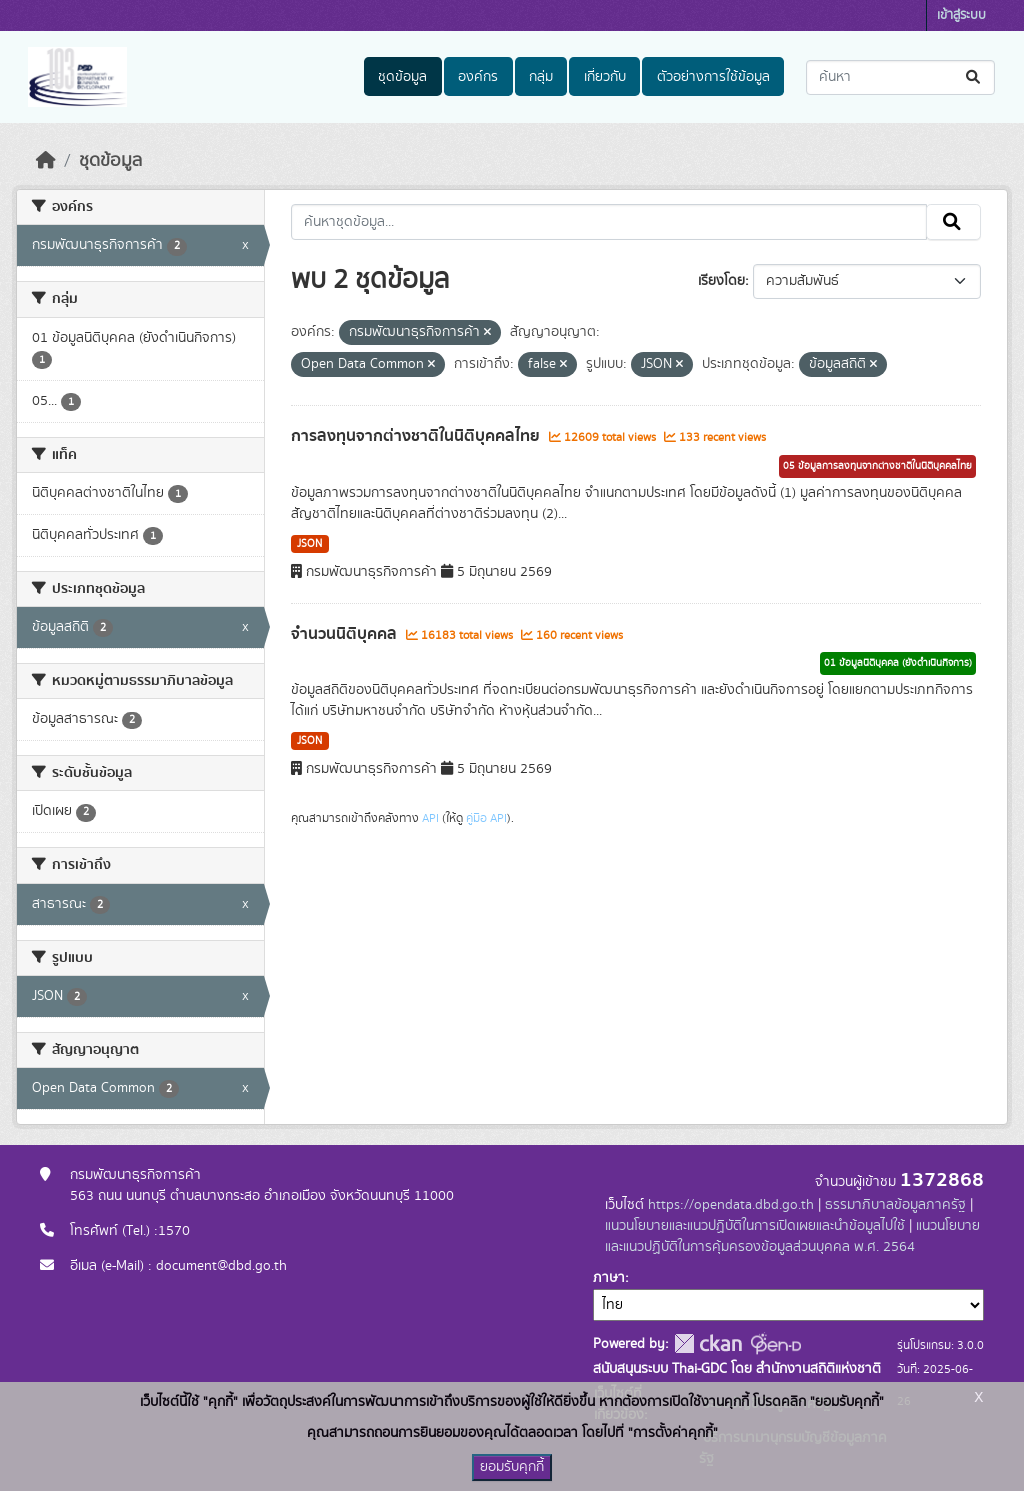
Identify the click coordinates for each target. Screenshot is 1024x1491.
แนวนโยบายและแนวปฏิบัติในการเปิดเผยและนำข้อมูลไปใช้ (755, 1226)
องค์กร (478, 77)
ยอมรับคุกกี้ (512, 1467)
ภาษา (609, 1278)
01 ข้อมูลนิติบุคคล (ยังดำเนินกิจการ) (898, 663)
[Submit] (974, 77)
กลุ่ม (541, 77)
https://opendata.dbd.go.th (731, 1205)
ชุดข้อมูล (402, 77)
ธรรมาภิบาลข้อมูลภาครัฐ (895, 1205)
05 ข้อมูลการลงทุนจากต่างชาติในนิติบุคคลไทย (877, 466)
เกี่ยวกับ (605, 77)
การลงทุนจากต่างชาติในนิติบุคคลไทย (417, 436)
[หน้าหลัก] (46, 161)
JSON (309, 544)
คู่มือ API (486, 818)
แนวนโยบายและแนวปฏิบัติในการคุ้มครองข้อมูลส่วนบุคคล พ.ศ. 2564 (792, 1236)
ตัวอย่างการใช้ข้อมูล (713, 77)
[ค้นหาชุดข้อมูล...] (900, 77)
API (430, 818)
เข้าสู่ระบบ (961, 15)
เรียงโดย (721, 281)
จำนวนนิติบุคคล (346, 634)
